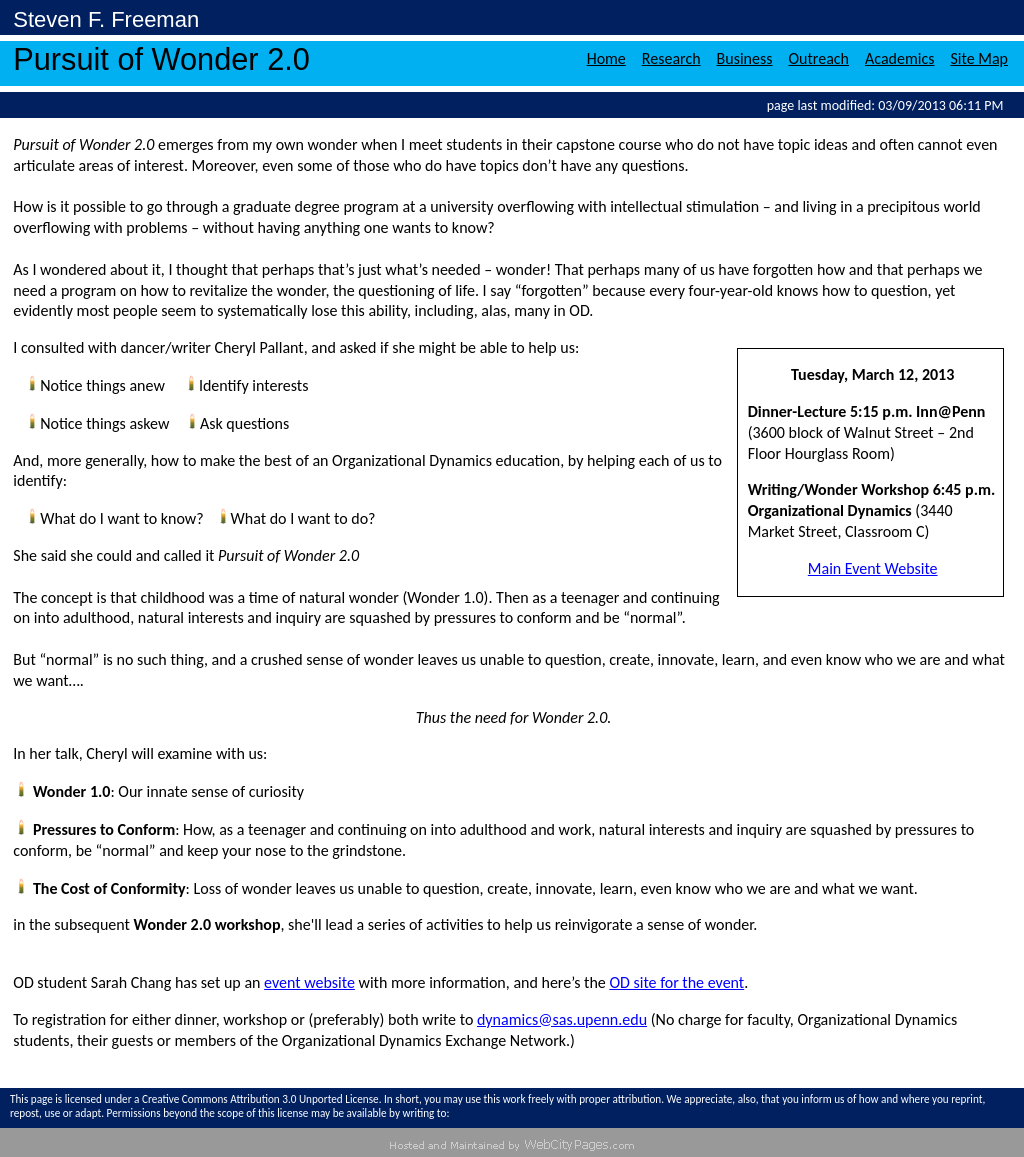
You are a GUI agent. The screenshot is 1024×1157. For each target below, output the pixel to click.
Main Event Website (873, 568)
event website (309, 982)
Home (606, 58)
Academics (899, 58)
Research (671, 58)
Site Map (979, 58)
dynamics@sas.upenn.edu (562, 1019)
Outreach (819, 58)
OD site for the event (676, 982)
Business (745, 58)
